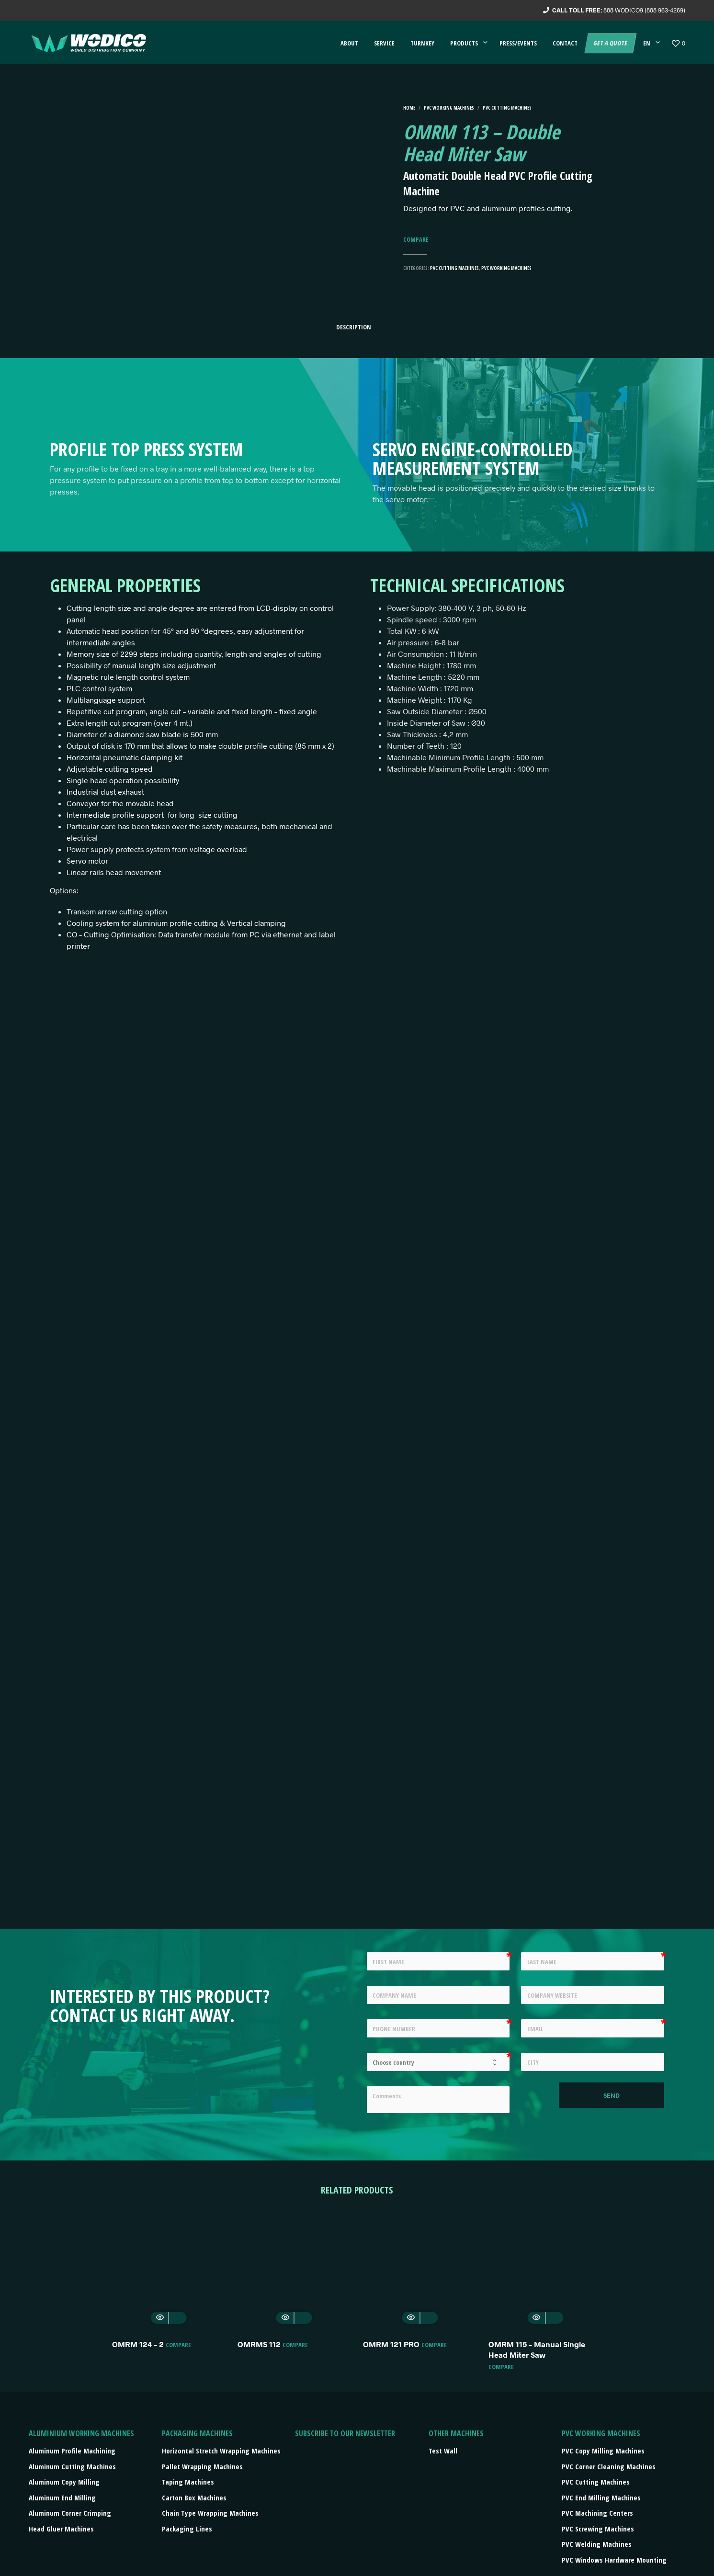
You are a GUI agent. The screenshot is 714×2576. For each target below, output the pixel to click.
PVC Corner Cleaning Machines (609, 2466)
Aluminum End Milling (62, 2497)
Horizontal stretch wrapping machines (221, 2450)
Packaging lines (187, 2528)
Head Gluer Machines (61, 2528)
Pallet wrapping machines (202, 2466)
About (349, 43)
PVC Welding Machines (597, 2544)
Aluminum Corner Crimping (70, 2513)
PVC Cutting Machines (507, 107)
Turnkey (422, 43)
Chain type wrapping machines (210, 2513)
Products (464, 43)
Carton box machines (194, 2497)
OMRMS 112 (259, 2344)
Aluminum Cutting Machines (72, 2466)
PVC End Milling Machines (601, 2497)
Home (409, 107)
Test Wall (443, 2450)
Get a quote (610, 43)
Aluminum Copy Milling (64, 2481)
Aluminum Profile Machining (72, 2450)
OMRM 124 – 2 (138, 2344)
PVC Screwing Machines (598, 2528)
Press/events (518, 43)
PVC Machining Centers (597, 2513)
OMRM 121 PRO (391, 2344)
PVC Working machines (449, 107)
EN (646, 43)
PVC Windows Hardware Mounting (614, 2560)
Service (384, 43)
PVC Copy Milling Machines (603, 2450)
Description (353, 327)
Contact (565, 43)
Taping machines (188, 2481)
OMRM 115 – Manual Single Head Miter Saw (536, 2349)
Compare (416, 239)
